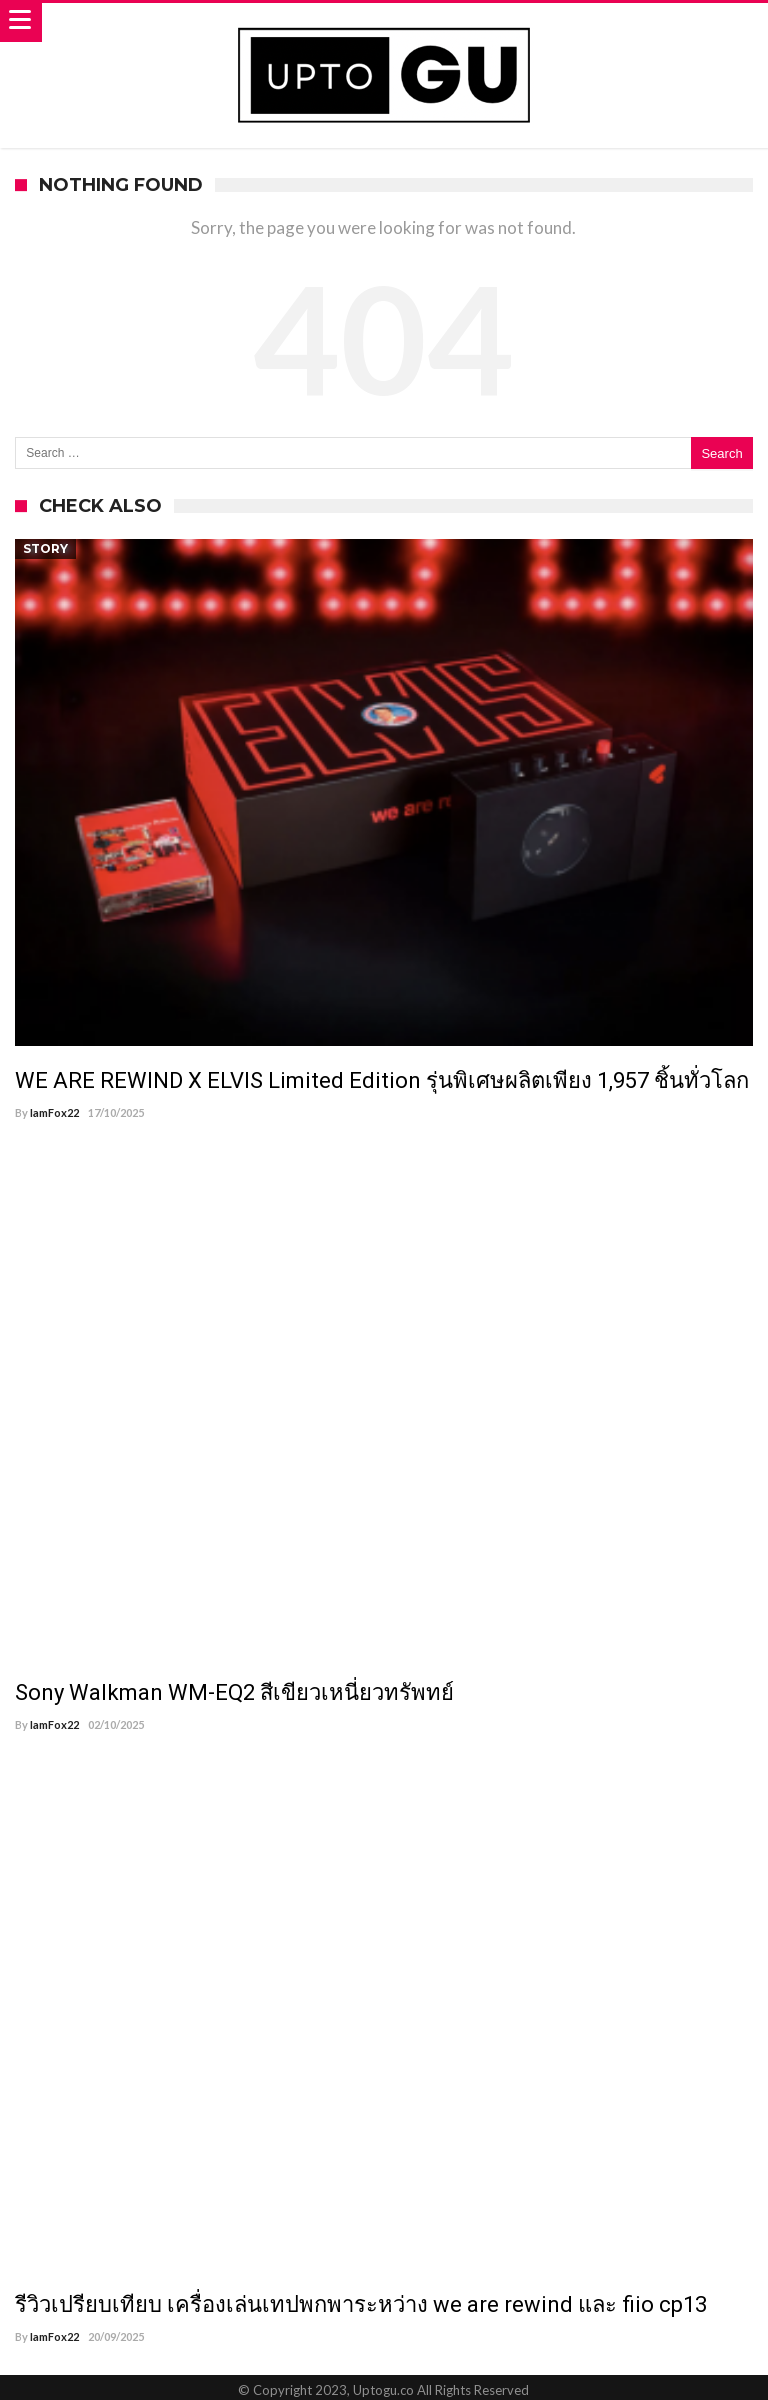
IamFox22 (54, 1112)
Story (45, 548)
